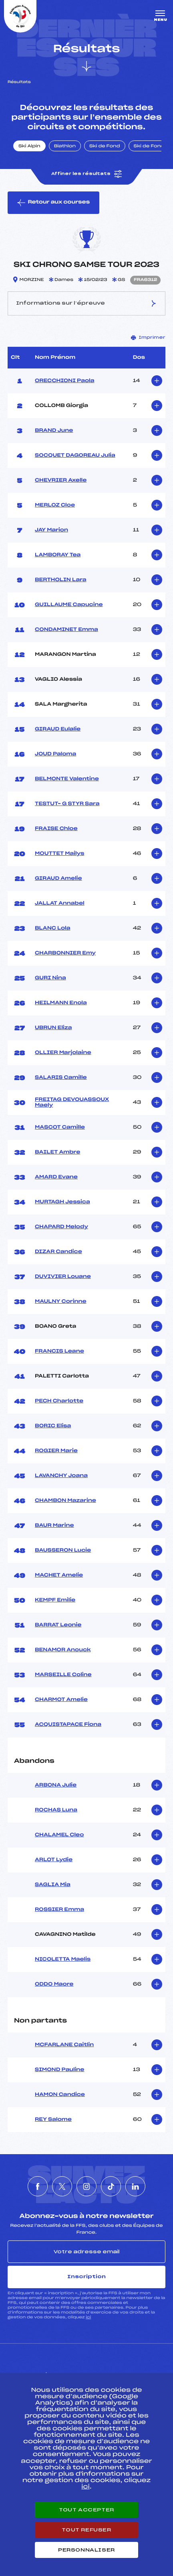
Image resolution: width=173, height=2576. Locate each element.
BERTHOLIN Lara (60, 580)
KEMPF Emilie (55, 1600)
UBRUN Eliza (53, 1028)
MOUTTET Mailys (59, 853)
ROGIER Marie (56, 1451)
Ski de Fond (104, 146)
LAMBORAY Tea (57, 555)
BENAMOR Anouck (63, 1650)
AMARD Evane (56, 1177)
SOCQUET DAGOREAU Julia (75, 455)
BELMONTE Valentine (67, 779)
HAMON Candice (60, 2094)
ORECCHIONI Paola (64, 380)
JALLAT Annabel (59, 903)
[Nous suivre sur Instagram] (86, 2186)
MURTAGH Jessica (62, 1202)
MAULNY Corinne (60, 1301)
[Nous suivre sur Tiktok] (111, 2186)
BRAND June (54, 430)
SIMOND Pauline (59, 2069)
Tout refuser (86, 2529)
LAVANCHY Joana (61, 1475)
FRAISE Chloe (56, 828)
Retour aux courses (53, 203)
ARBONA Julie (55, 1785)
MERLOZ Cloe (55, 505)
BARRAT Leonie (58, 1625)
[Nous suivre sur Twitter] (62, 2186)
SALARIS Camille (61, 1077)
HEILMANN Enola (61, 1003)
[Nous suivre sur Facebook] (38, 2186)
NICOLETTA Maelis (63, 1959)
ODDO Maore (54, 1984)
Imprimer (148, 337)
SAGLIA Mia (52, 1884)
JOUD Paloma (55, 754)
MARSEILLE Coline (63, 1675)
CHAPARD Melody (61, 1227)
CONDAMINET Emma (66, 629)
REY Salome (53, 2119)
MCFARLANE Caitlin (64, 2045)
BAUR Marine (54, 1525)
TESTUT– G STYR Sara (67, 804)
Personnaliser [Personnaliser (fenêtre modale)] (86, 2550)
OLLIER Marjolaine (63, 1052)
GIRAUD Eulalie (57, 729)
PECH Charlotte (59, 1401)
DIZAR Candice (58, 1251)
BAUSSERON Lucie (63, 1550)
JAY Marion (51, 530)
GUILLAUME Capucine (69, 604)
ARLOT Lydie (53, 1860)
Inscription (86, 2276)
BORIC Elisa (53, 1426)
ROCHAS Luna (56, 1810)
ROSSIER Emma (59, 1909)
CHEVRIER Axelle (60, 480)
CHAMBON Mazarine (65, 1500)
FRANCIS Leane (59, 1351)
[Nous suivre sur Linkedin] (135, 2186)
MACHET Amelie (59, 1575)
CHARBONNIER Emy (65, 953)
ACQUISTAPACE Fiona (68, 1724)
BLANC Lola (52, 928)
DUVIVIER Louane (63, 1276)
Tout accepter (86, 2509)
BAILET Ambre (57, 1152)
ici (88, 2317)
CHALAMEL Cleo (59, 1835)
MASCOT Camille (60, 1127)
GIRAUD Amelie (58, 878)
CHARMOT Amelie (61, 1699)
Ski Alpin (29, 146)
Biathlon (65, 146)
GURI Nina (50, 978)
